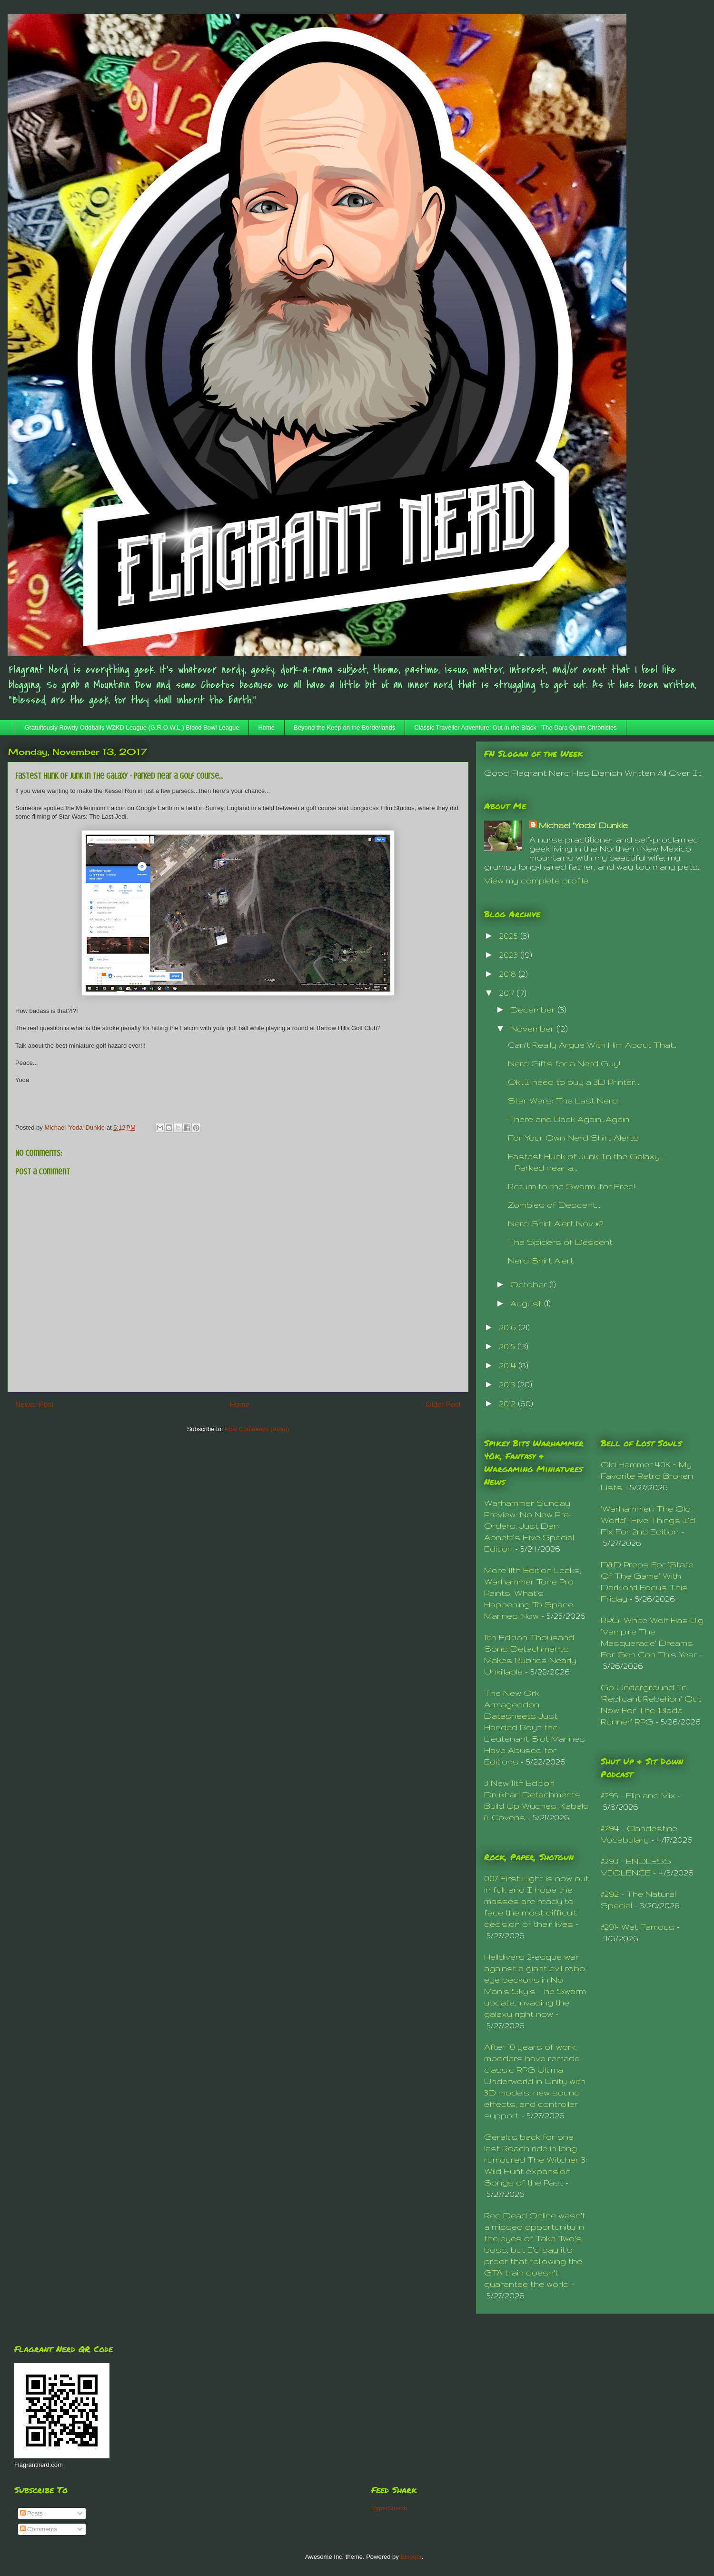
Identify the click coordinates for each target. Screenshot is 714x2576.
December (533, 1009)
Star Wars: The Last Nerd (563, 1100)
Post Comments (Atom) (257, 1429)
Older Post (443, 1405)
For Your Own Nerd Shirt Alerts (573, 1137)
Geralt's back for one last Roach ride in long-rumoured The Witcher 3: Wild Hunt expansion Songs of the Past (535, 2159)
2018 (508, 973)
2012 (508, 1403)
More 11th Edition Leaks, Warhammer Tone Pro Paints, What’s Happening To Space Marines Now (532, 1592)
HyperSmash (389, 2508)
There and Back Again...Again (568, 1118)
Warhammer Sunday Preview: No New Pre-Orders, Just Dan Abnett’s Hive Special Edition (529, 1525)
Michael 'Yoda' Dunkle (583, 825)
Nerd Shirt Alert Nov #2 (556, 1223)
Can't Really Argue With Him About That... (593, 1044)
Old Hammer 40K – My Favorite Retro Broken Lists (647, 1476)
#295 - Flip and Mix (638, 1795)
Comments (38, 2529)
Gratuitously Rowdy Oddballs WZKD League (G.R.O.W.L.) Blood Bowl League (132, 727)
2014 (508, 1365)
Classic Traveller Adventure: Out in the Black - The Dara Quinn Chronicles (515, 727)
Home (266, 727)
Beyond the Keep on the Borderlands (344, 727)
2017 (507, 992)
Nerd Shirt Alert (541, 1260)
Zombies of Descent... (554, 1204)
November (533, 1028)
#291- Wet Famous (637, 1926)
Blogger (410, 2556)
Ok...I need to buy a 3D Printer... (573, 1081)
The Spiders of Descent (560, 1241)
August (527, 1303)
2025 (509, 935)
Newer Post (34, 1405)
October (529, 1284)
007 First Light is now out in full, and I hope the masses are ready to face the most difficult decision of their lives (536, 1901)
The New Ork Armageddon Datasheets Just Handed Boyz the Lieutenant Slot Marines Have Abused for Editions (534, 1727)
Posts (31, 2513)
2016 (508, 1327)
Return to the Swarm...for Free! (571, 1186)
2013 (508, 1384)
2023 (509, 954)
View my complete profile (536, 880)
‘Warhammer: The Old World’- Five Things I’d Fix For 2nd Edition (648, 1520)
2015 (508, 1346)
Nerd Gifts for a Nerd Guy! (564, 1063)
